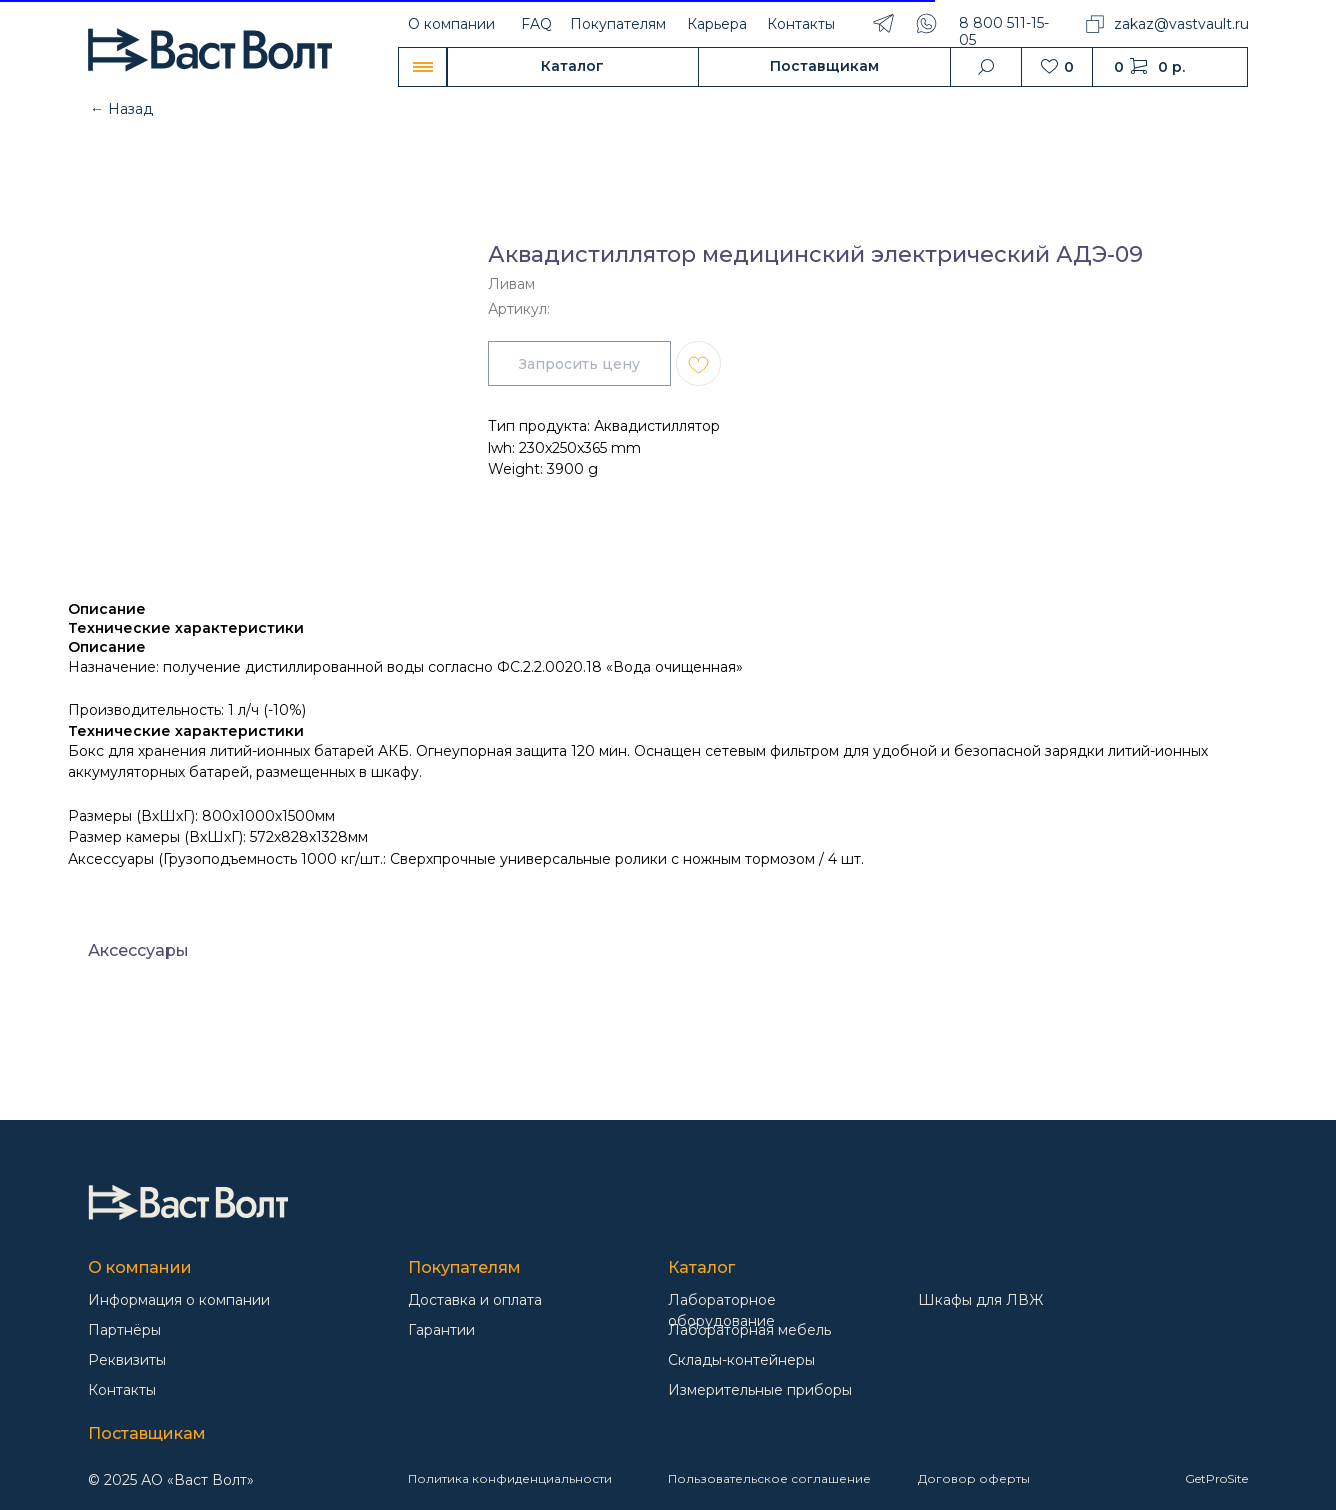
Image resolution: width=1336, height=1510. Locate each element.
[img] (188, 1202)
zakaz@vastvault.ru (1181, 24)
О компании (451, 24)
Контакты (801, 24)
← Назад (121, 109)
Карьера (717, 24)
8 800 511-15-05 (1004, 31)
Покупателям (618, 24)
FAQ (536, 24)
